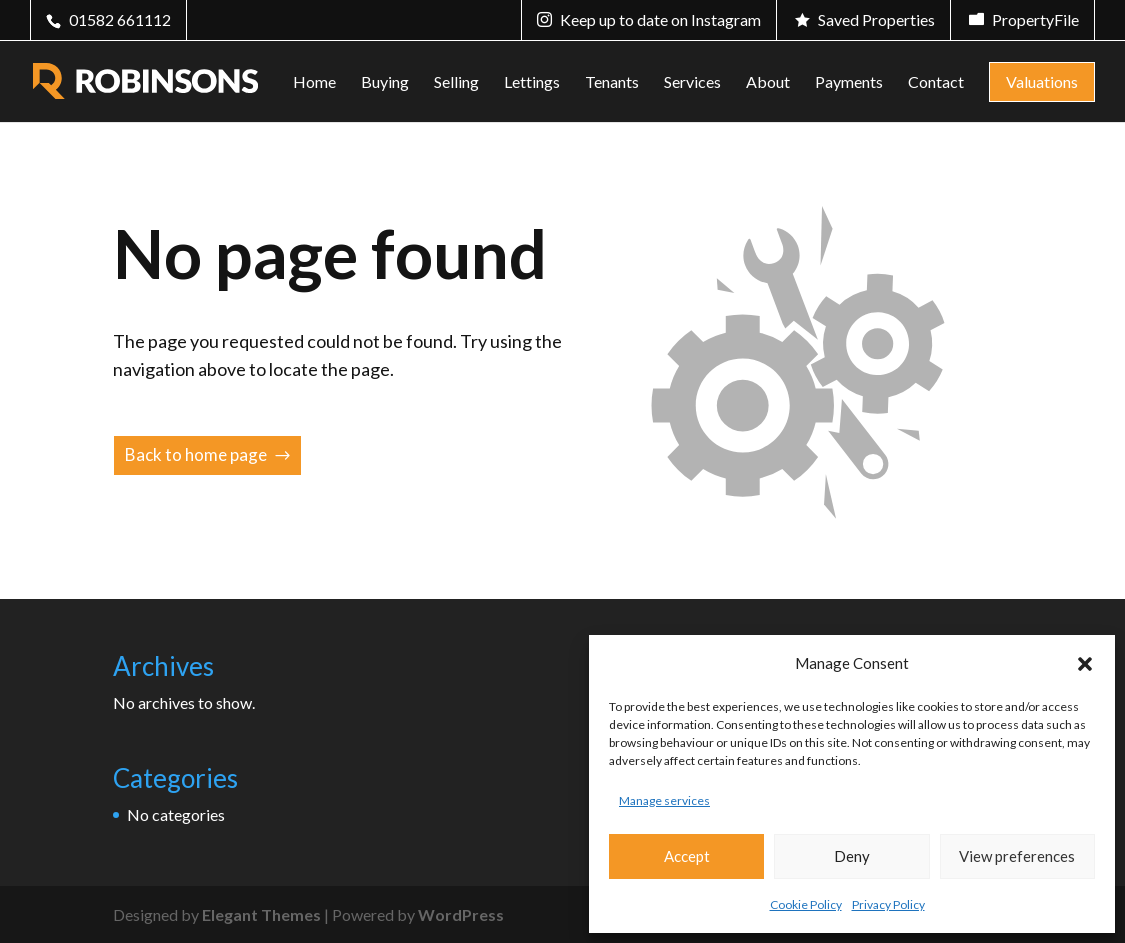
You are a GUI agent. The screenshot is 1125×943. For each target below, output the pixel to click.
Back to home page (196, 454)
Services (692, 83)
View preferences (1017, 856)
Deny (852, 856)
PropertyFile (1035, 19)
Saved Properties (876, 19)
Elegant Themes (261, 914)
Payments (849, 83)
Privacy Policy (888, 904)
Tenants (612, 83)
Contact (936, 83)
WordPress (461, 914)
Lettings (532, 83)
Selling (456, 83)
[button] (1085, 664)
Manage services (664, 800)
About (768, 83)
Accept (687, 856)
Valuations (1042, 81)
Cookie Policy (806, 904)
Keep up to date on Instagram (660, 19)
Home (314, 83)
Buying (385, 83)
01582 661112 (120, 19)
